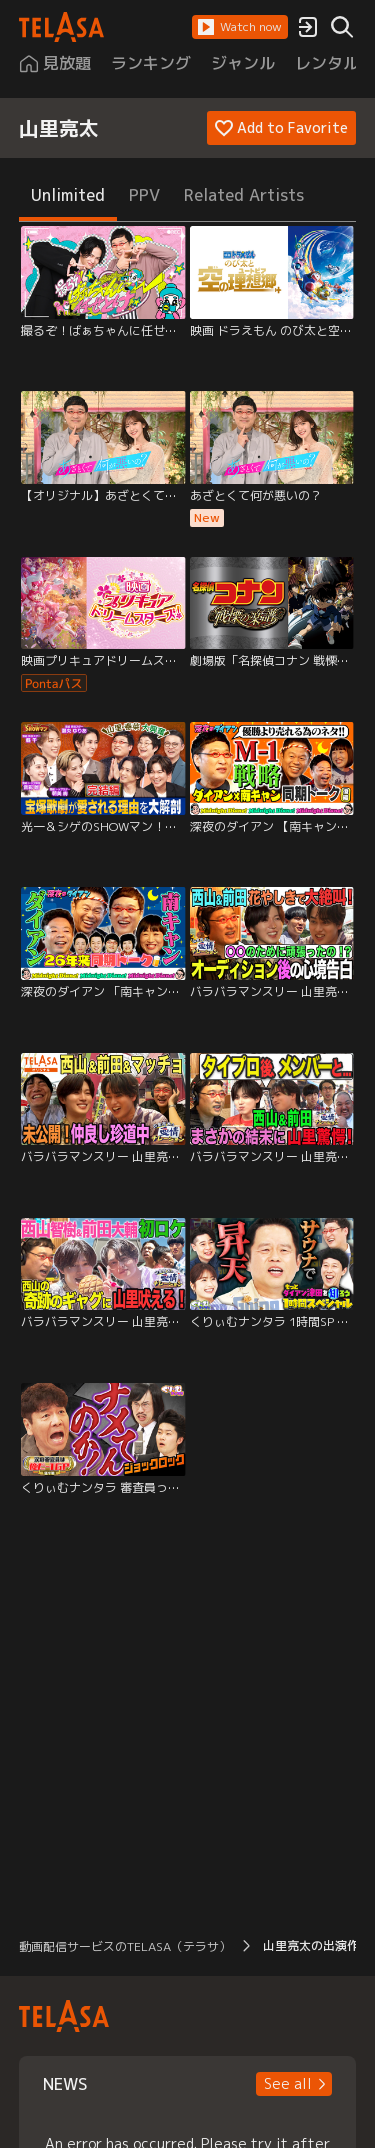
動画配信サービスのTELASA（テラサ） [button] (125, 1946)
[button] (240, 27)
